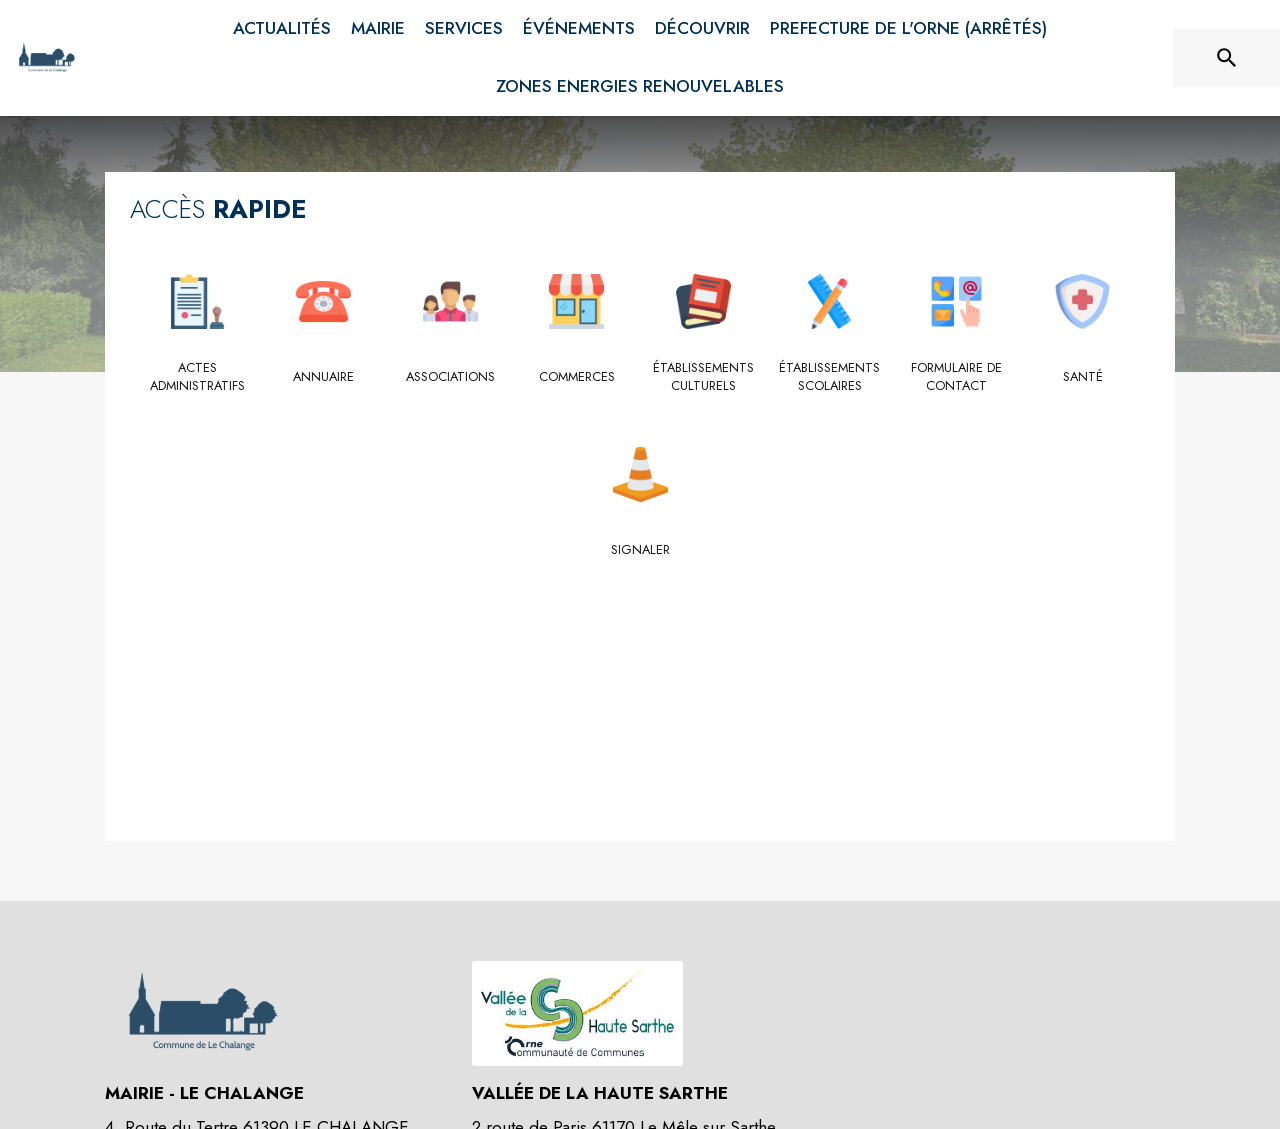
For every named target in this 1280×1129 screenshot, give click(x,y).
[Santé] (1083, 377)
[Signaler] (640, 550)
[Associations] (450, 377)
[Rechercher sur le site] (1227, 58)
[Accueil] (46, 58)
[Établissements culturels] (703, 377)
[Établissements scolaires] (830, 377)
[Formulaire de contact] (956, 377)
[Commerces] (577, 377)
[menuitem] (282, 29)
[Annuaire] (324, 377)
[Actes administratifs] (197, 377)
